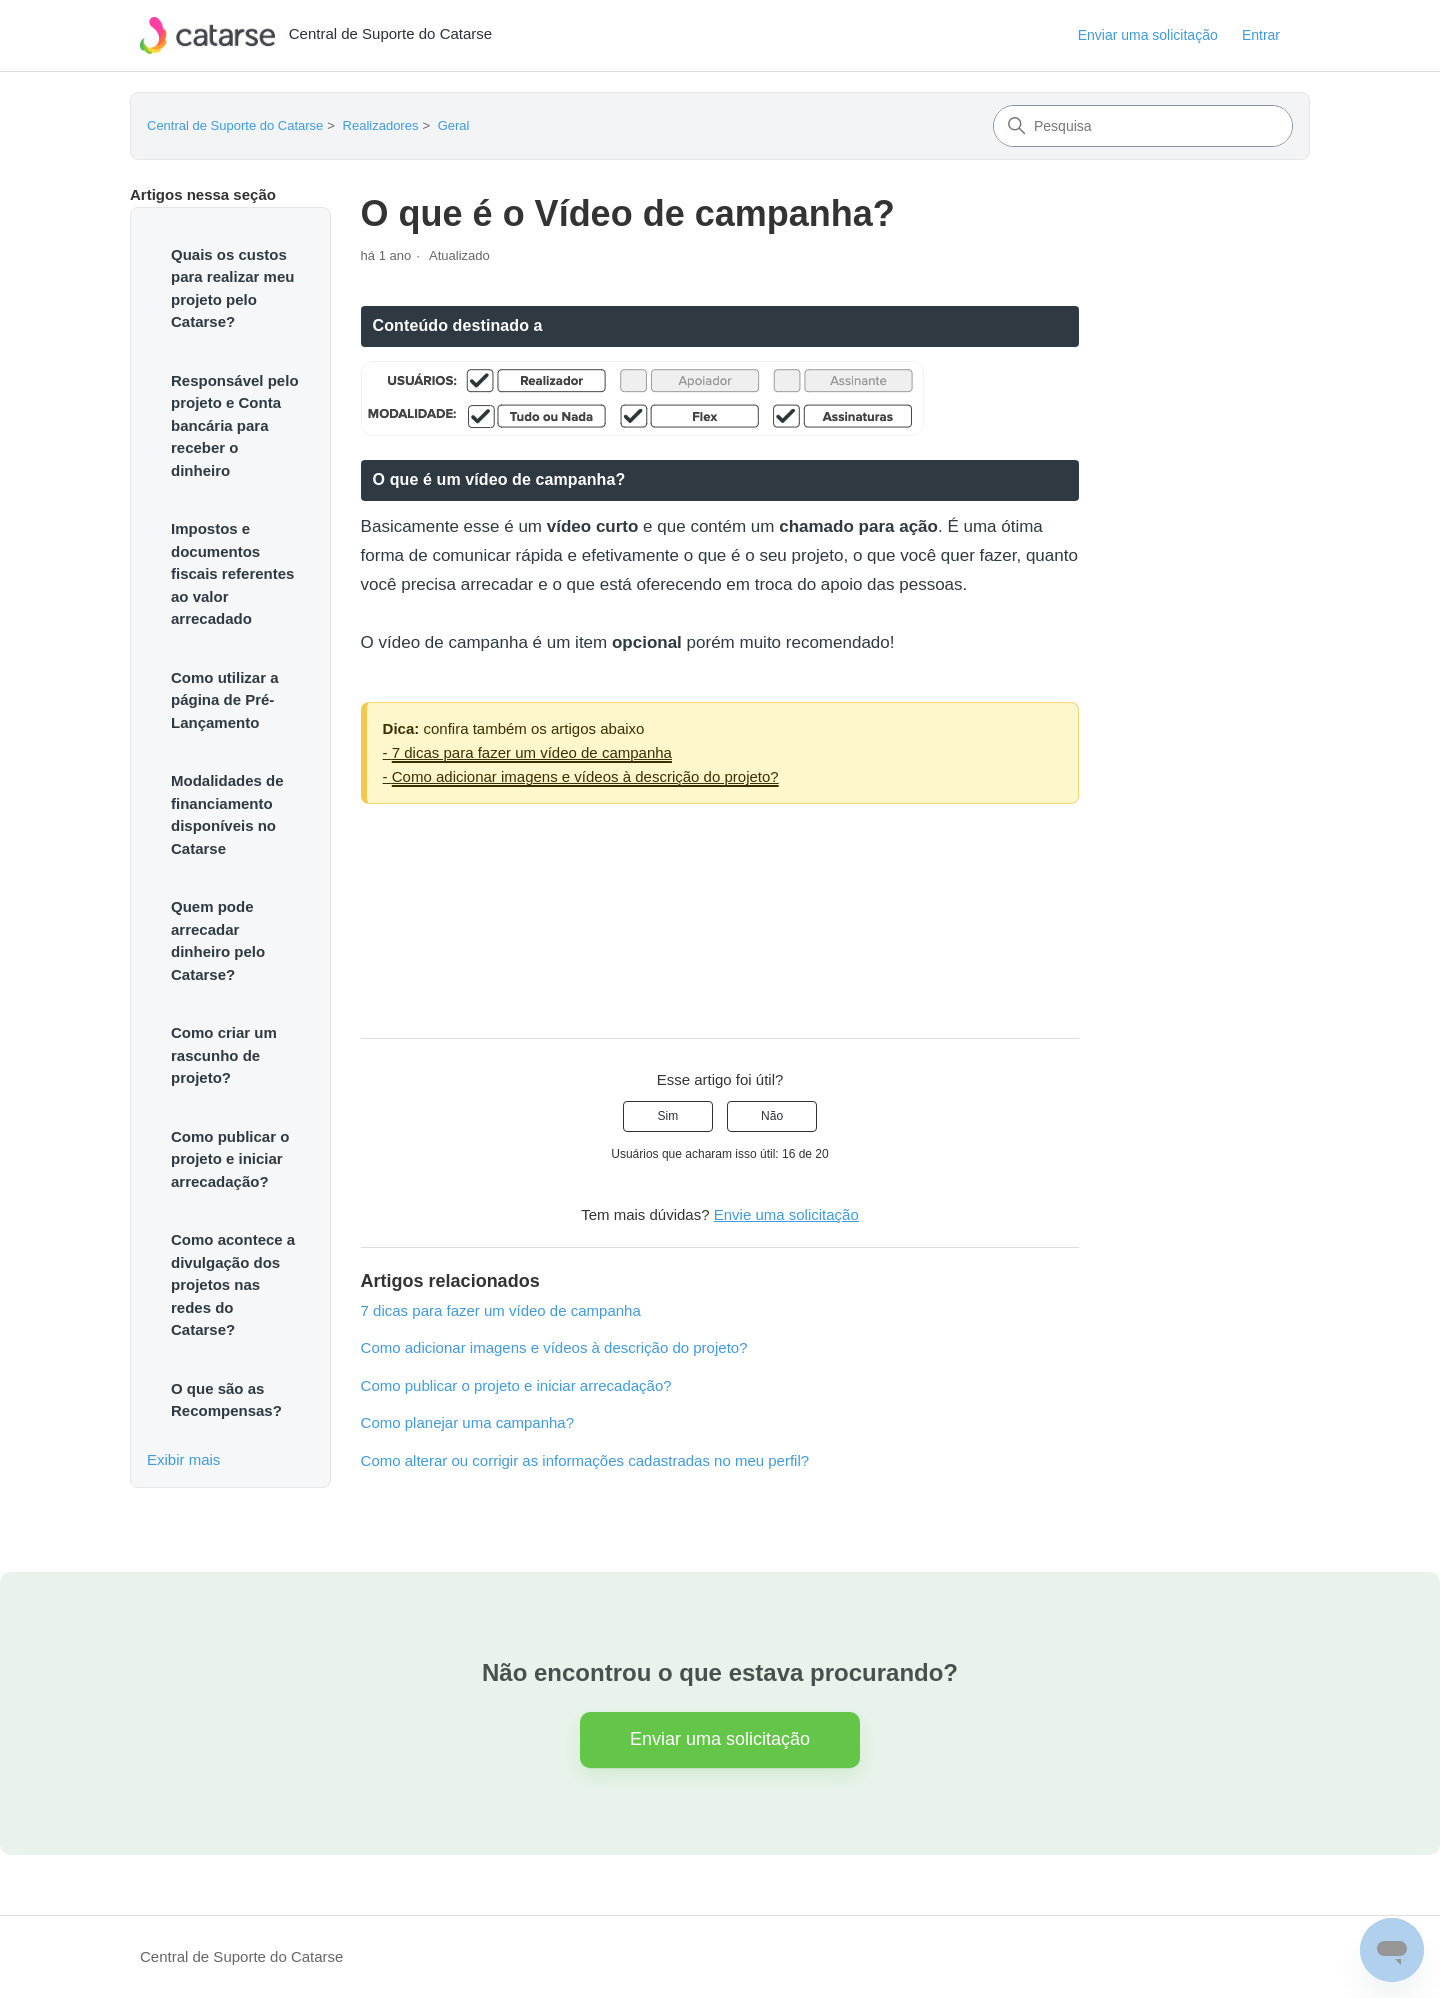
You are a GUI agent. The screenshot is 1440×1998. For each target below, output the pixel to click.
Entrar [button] (1261, 35)
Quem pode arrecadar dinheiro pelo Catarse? (218, 940)
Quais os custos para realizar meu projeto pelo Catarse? (232, 288)
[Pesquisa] (1143, 126)
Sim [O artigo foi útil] (668, 1116)
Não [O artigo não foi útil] (772, 1116)
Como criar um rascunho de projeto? (224, 1055)
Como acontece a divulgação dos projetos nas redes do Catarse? (233, 1284)
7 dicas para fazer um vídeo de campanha (532, 752)
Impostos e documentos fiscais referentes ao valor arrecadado (232, 573)
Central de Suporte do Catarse (235, 125)
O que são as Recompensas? (226, 1400)
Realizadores (381, 125)
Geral (454, 125)
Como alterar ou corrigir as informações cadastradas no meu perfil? (585, 1460)
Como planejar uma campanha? (467, 1422)
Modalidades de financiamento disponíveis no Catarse (227, 814)
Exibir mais (183, 1459)
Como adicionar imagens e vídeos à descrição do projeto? (585, 776)
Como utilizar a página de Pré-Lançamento (225, 700)
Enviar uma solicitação (1148, 35)
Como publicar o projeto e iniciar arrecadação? (230, 1159)
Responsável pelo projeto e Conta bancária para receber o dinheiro (235, 425)
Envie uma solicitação (786, 1214)
